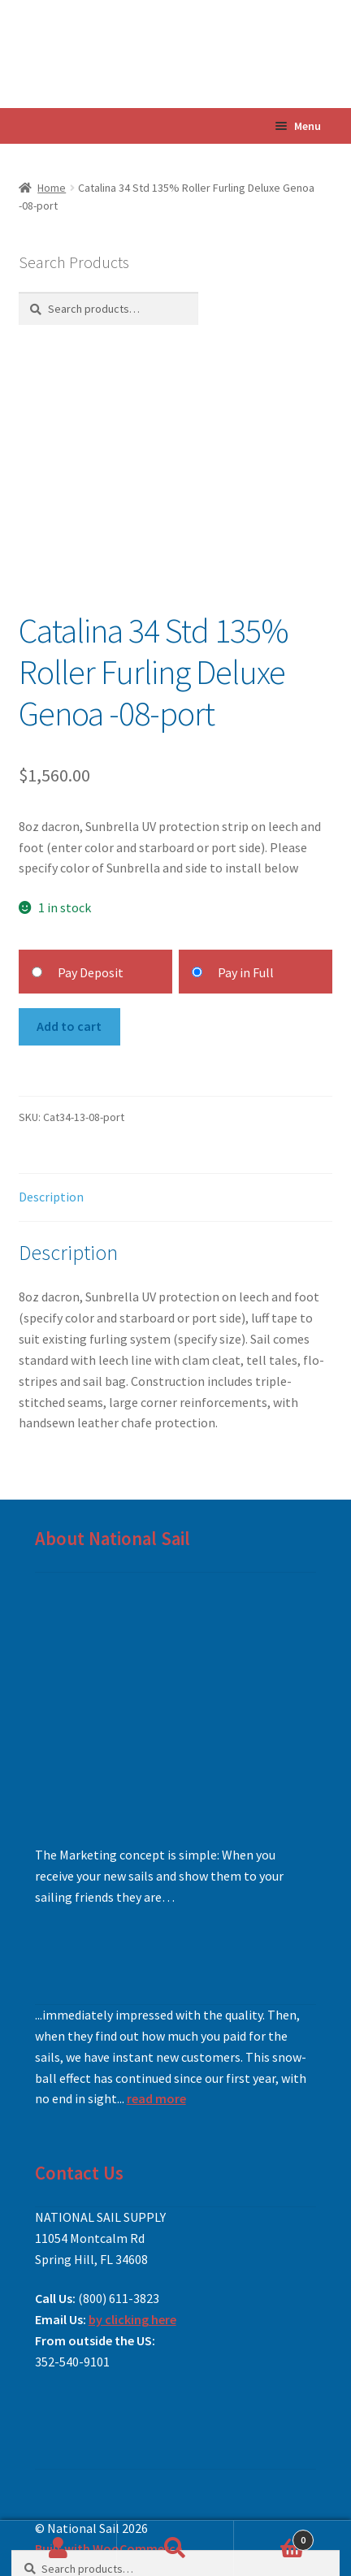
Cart (274, 2536)
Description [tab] (51, 1196)
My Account (58, 2548)
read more (156, 2098)
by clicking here (132, 2319)
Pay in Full (246, 972)
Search (175, 2548)
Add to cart (69, 1026)
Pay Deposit (91, 972)
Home (51, 187)
